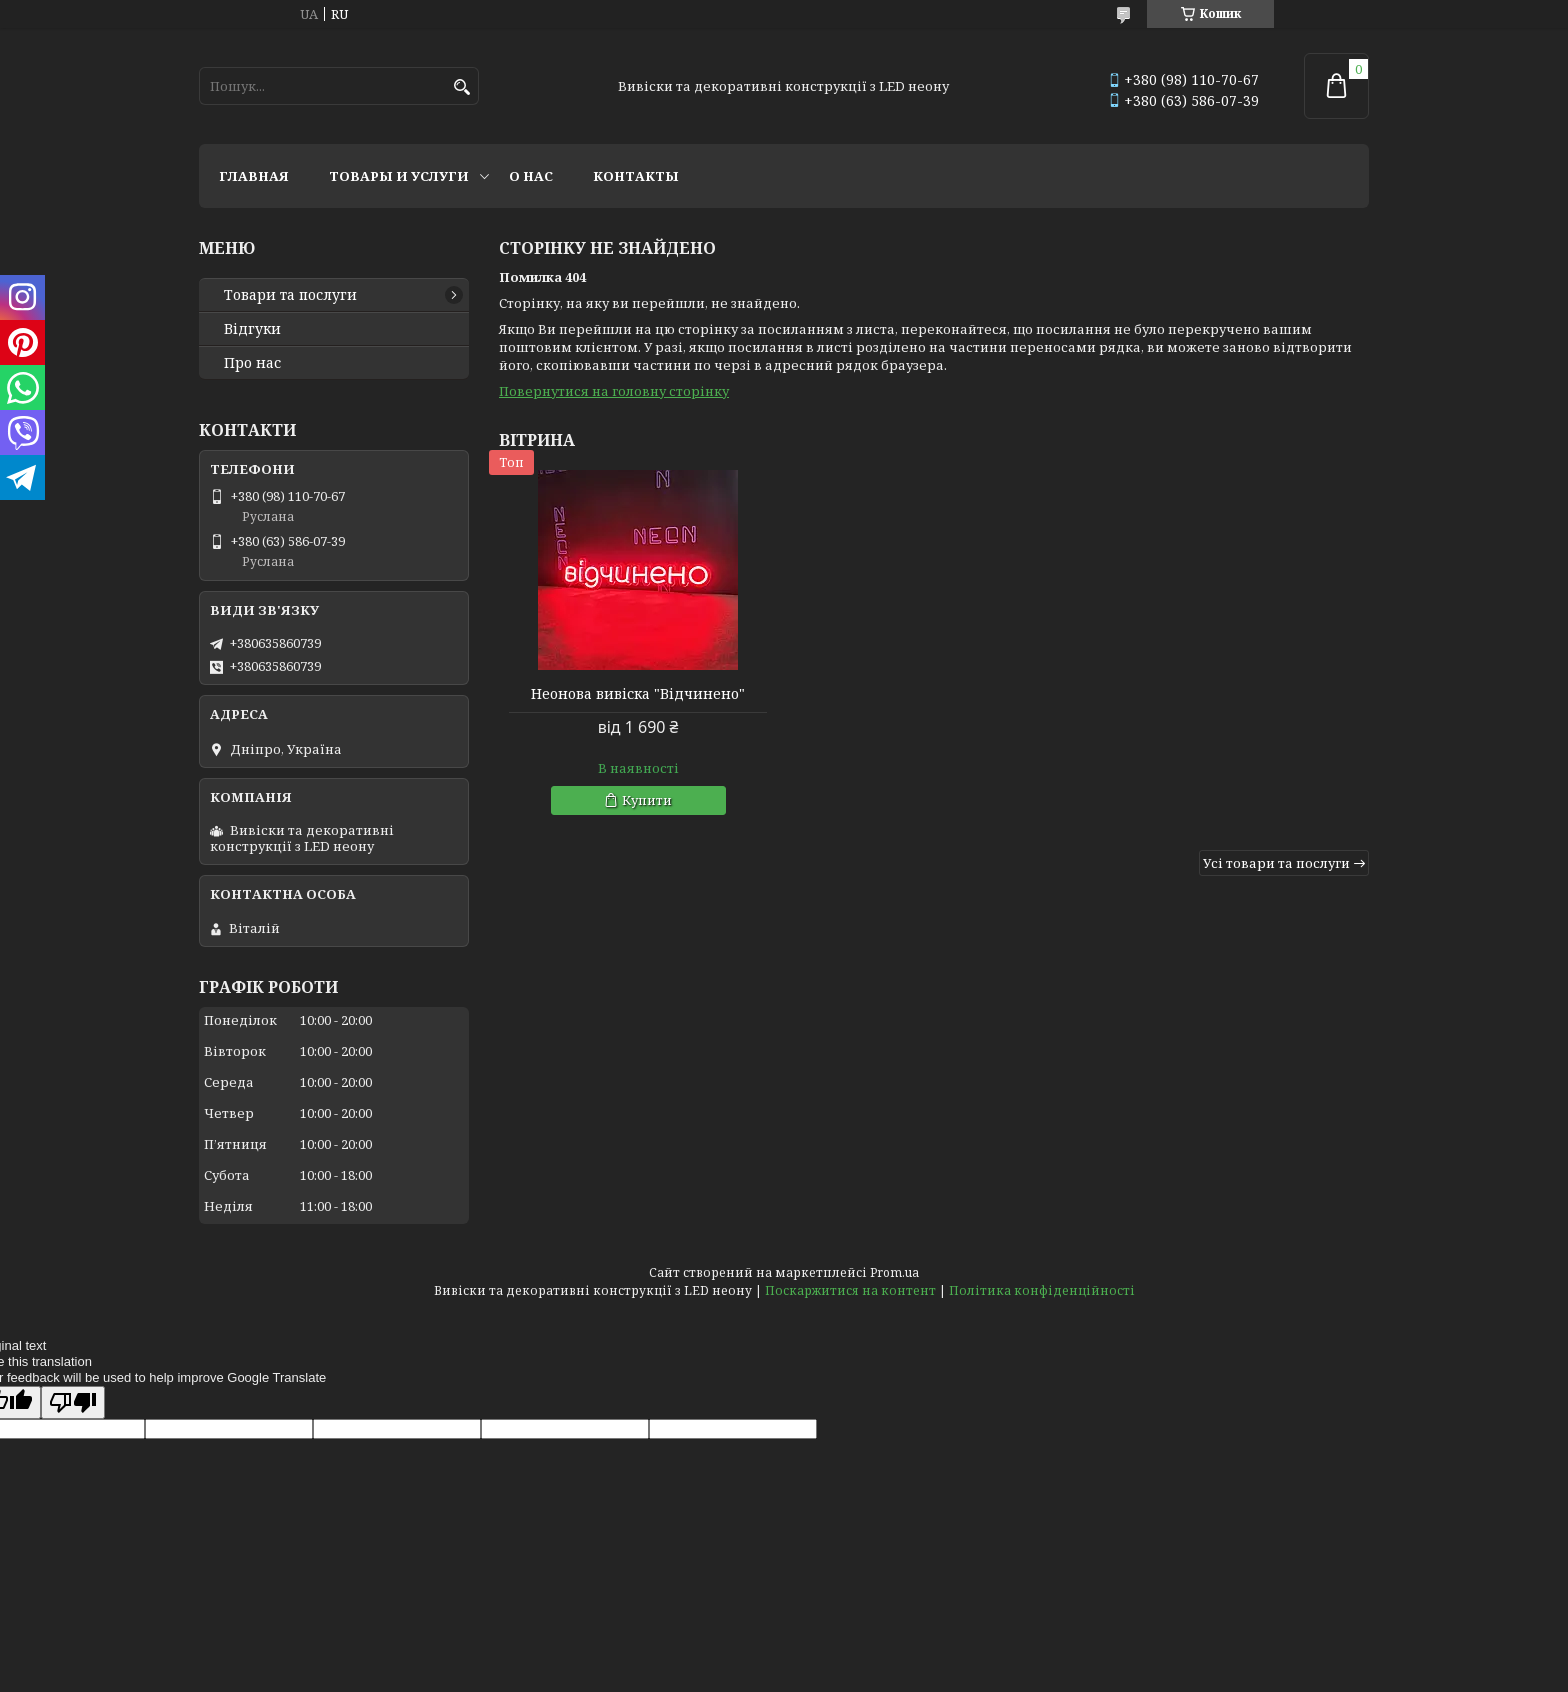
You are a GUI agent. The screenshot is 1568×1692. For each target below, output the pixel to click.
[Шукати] (461, 87)
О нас (531, 176)
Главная (254, 176)
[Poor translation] (73, 1402)
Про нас (252, 363)
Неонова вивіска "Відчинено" (638, 694)
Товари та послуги (290, 295)
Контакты (636, 176)
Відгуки (252, 329)
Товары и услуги (399, 176)
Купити (647, 800)
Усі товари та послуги (1276, 863)
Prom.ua (894, 1272)
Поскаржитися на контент (850, 1290)
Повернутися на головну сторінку (614, 391)
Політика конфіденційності (1042, 1290)
